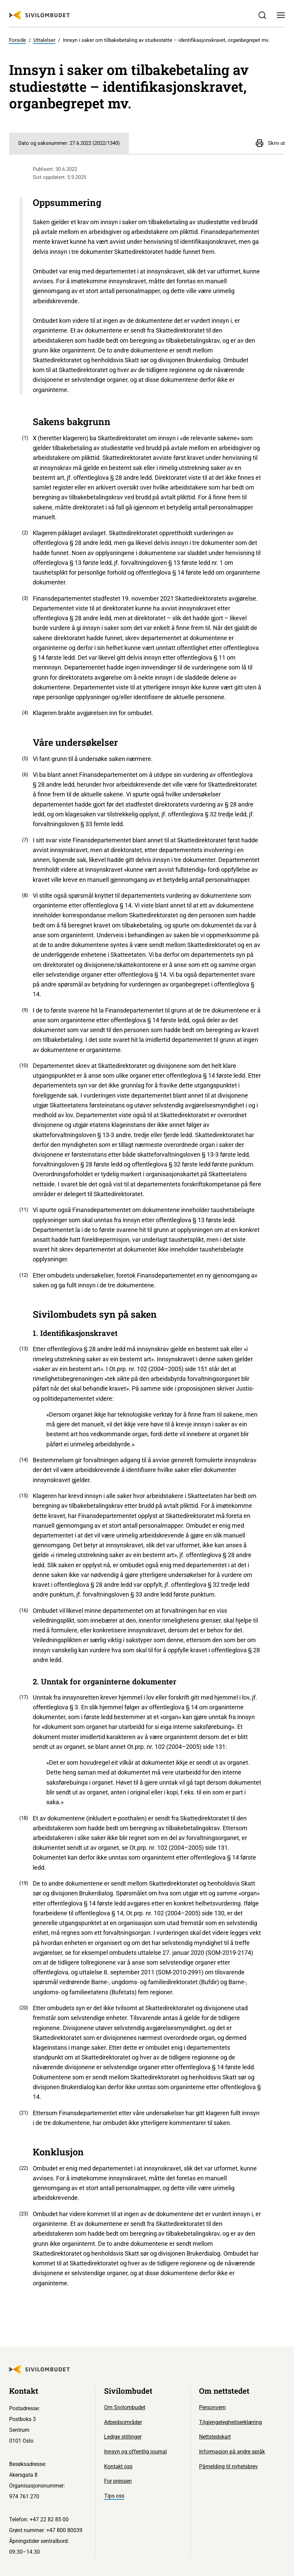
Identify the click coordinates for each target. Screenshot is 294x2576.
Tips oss (114, 2496)
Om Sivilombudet (124, 2407)
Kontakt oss (118, 2466)
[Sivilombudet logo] (39, 15)
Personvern (212, 2407)
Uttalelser (44, 40)
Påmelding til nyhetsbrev (228, 2466)
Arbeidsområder (123, 2422)
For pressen (118, 2481)
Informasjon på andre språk (232, 2451)
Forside (17, 40)
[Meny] (281, 15)
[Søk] (262, 15)
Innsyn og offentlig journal (135, 2451)
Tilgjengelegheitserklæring (230, 2422)
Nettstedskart (215, 2437)
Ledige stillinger (123, 2437)
